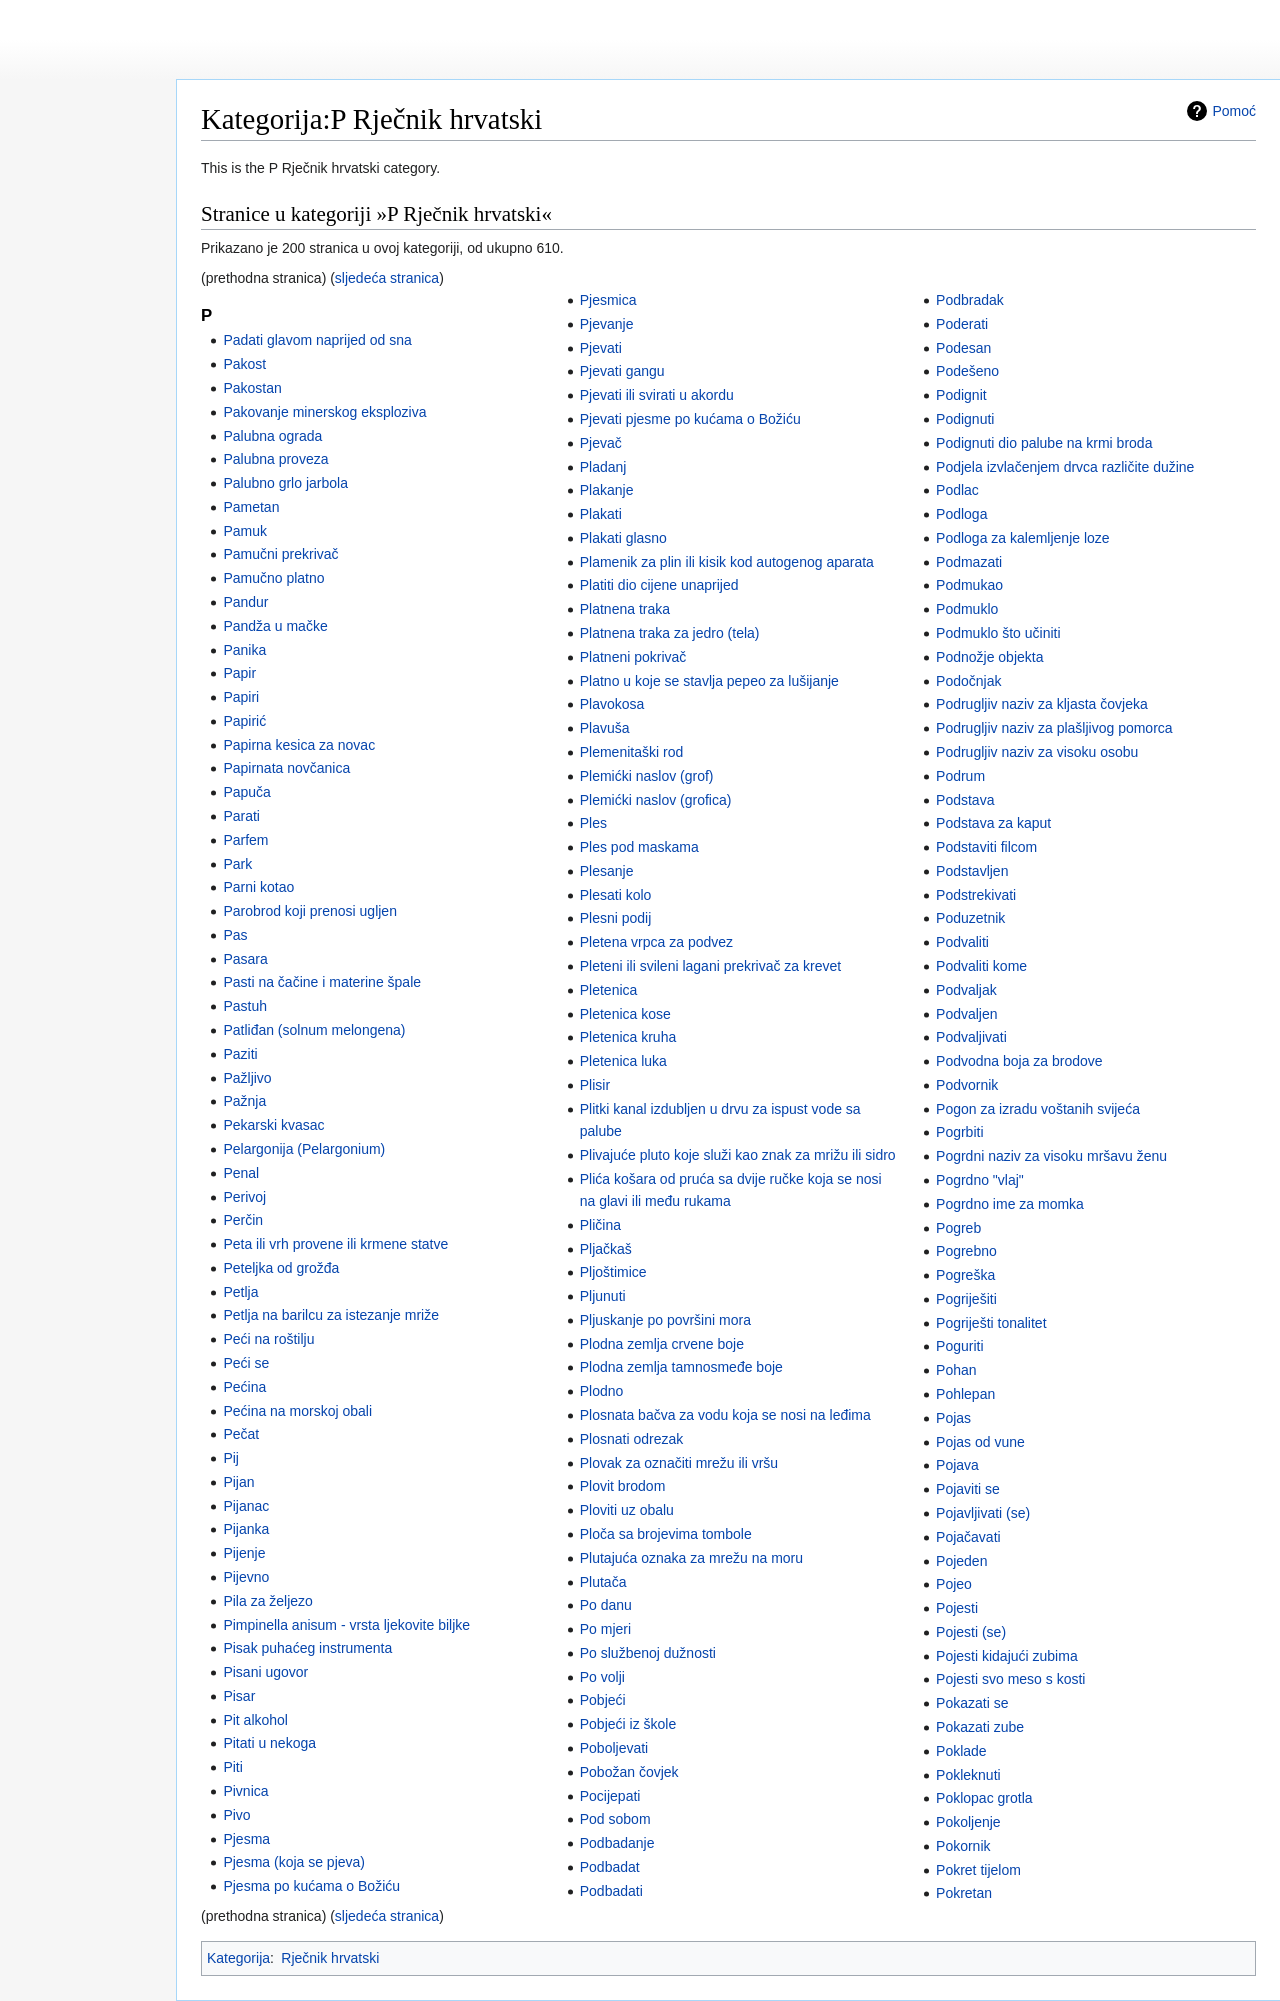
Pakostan (252, 388)
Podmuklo (967, 609)
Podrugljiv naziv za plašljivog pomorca (1054, 728)
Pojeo (954, 1584)
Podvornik (967, 1085)
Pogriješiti (966, 1299)
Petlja (240, 1292)
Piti (232, 1767)
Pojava (957, 1465)
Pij (231, 1458)
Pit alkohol (255, 1720)
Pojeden (961, 1561)
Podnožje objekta (989, 657)
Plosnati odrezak (632, 1439)
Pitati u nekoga (269, 1743)
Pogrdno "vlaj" (980, 1180)
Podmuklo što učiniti (998, 633)
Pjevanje (607, 324)
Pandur (245, 602)
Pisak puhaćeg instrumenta (307, 1648)
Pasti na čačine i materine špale (322, 982)
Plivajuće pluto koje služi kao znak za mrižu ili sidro (738, 1155)
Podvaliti (962, 942)
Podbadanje (617, 1843)
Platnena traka (625, 609)
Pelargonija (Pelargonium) (304, 1149)
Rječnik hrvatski (330, 1958)
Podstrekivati (976, 895)
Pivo (236, 1815)
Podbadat (610, 1867)
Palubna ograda (272, 436)
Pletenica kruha (628, 1037)
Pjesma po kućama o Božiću (311, 1886)
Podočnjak (968, 681)
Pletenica (609, 990)
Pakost (244, 364)
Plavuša (605, 728)
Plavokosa (612, 704)
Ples (593, 823)
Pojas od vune (980, 1442)
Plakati (601, 514)
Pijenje (244, 1553)
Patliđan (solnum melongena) (314, 1030)
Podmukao (969, 585)
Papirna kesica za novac (299, 745)
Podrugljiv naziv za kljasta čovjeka (1042, 704)
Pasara (245, 959)
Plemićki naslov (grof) (647, 776)
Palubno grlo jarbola (285, 483)
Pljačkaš (606, 1249)
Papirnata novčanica (286, 768)
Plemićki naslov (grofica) (656, 800)
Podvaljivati (971, 1037)
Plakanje (607, 490)
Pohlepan (965, 1394)
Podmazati (969, 562)
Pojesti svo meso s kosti (1010, 1679)
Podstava (965, 800)
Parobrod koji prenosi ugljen (310, 911)
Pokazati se (972, 1703)
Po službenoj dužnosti (648, 1653)
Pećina (244, 1387)
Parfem (245, 840)
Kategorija (238, 1958)
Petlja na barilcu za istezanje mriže (331, 1315)
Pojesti (957, 1608)
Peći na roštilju (268, 1339)
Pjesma (246, 1839)
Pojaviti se (968, 1489)
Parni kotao (258, 887)
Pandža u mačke (275, 626)
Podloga (961, 514)
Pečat (241, 1434)
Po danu (606, 1605)
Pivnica (245, 1791)
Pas (235, 935)
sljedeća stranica (387, 278)
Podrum (960, 776)
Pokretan (964, 1893)
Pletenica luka (623, 1061)
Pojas (953, 1418)
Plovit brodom (623, 1486)
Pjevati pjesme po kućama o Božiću (690, 419)
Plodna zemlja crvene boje (662, 1344)
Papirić (244, 721)
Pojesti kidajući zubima (1007, 1656)
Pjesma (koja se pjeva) (294, 1862)
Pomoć (1234, 111)
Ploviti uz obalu (627, 1510)
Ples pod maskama (639, 847)
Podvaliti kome (981, 966)
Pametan (251, 507)
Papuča (246, 792)
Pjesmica (608, 300)
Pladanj (603, 467)
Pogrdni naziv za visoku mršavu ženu (1051, 1156)
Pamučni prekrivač (280, 554)
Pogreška (965, 1275)
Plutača (603, 1582)
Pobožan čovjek (629, 1772)
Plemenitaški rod (632, 752)
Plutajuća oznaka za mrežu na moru (691, 1558)
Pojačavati (968, 1537)
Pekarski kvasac (273, 1125)
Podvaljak (966, 990)
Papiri (241, 697)
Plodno (602, 1391)
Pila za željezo (268, 1601)
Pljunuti (603, 1296)
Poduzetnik (970, 918)
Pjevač (601, 443)
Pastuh (245, 1006)
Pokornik (963, 1846)
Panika (244, 650)
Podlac (957, 490)
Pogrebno (966, 1251)
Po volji (602, 1677)
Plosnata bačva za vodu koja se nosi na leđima (725, 1415)
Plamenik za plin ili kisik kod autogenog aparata (727, 562)
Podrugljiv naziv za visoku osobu (1037, 752)
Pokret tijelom (978, 1870)
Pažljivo (247, 1078)
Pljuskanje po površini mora (665, 1320)
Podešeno (967, 371)
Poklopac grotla (984, 1798)
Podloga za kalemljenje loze (1023, 538)
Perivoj (244, 1197)
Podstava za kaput (993, 823)
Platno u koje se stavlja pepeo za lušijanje (709, 681)
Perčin (243, 1220)
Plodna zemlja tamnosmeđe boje (681, 1367)
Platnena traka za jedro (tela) (670, 633)
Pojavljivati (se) (983, 1513)
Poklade (961, 1751)
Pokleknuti (968, 1775)
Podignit (961, 395)
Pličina (600, 1225)
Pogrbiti (959, 1132)
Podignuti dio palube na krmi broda (1044, 443)
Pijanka (246, 1529)
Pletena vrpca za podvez (656, 942)
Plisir (595, 1085)
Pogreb (958, 1228)
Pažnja (244, 1101)
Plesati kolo (616, 895)
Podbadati (611, 1891)
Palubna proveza (275, 459)
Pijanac (246, 1506)
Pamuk (245, 531)
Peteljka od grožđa (281, 1268)
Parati (241, 816)
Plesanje (607, 871)
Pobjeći (603, 1700)
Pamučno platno (273, 578)
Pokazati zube (980, 1727)
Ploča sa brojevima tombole (666, 1534)
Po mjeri (605, 1629)
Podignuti (965, 419)
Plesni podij (616, 918)
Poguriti (959, 1346)
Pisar (239, 1696)
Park (237, 864)
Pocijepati (610, 1796)
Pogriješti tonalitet (991, 1323)
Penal (241, 1173)
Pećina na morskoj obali (297, 1411)
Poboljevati (614, 1748)
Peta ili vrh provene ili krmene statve (335, 1244)
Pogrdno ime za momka (1010, 1204)
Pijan (238, 1482)
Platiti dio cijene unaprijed (659, 585)
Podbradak (970, 300)
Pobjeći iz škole (628, 1724)
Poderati (962, 324)
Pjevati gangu (622, 371)
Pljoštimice (613, 1272)
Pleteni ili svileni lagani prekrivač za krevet (710, 966)
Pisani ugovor (265, 1672)
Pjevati (601, 348)
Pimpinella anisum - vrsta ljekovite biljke (346, 1625)
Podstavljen (972, 871)
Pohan (956, 1370)
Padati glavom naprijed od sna (317, 340)
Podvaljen (967, 1014)
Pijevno (246, 1577)
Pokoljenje (968, 1822)
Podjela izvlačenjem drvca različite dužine (1065, 467)
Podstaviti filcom (986, 847)
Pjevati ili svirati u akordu (657, 395)
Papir (239, 673)
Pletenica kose (625, 1014)
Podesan (963, 348)
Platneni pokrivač (633, 657)
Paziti (240, 1054)
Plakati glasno (623, 538)
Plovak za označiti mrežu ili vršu (679, 1463)
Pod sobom (615, 1819)
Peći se (246, 1363)
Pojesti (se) (971, 1632)
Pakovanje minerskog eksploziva (324, 412)
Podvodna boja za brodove (1019, 1061)
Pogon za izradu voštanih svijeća (1038, 1109)
